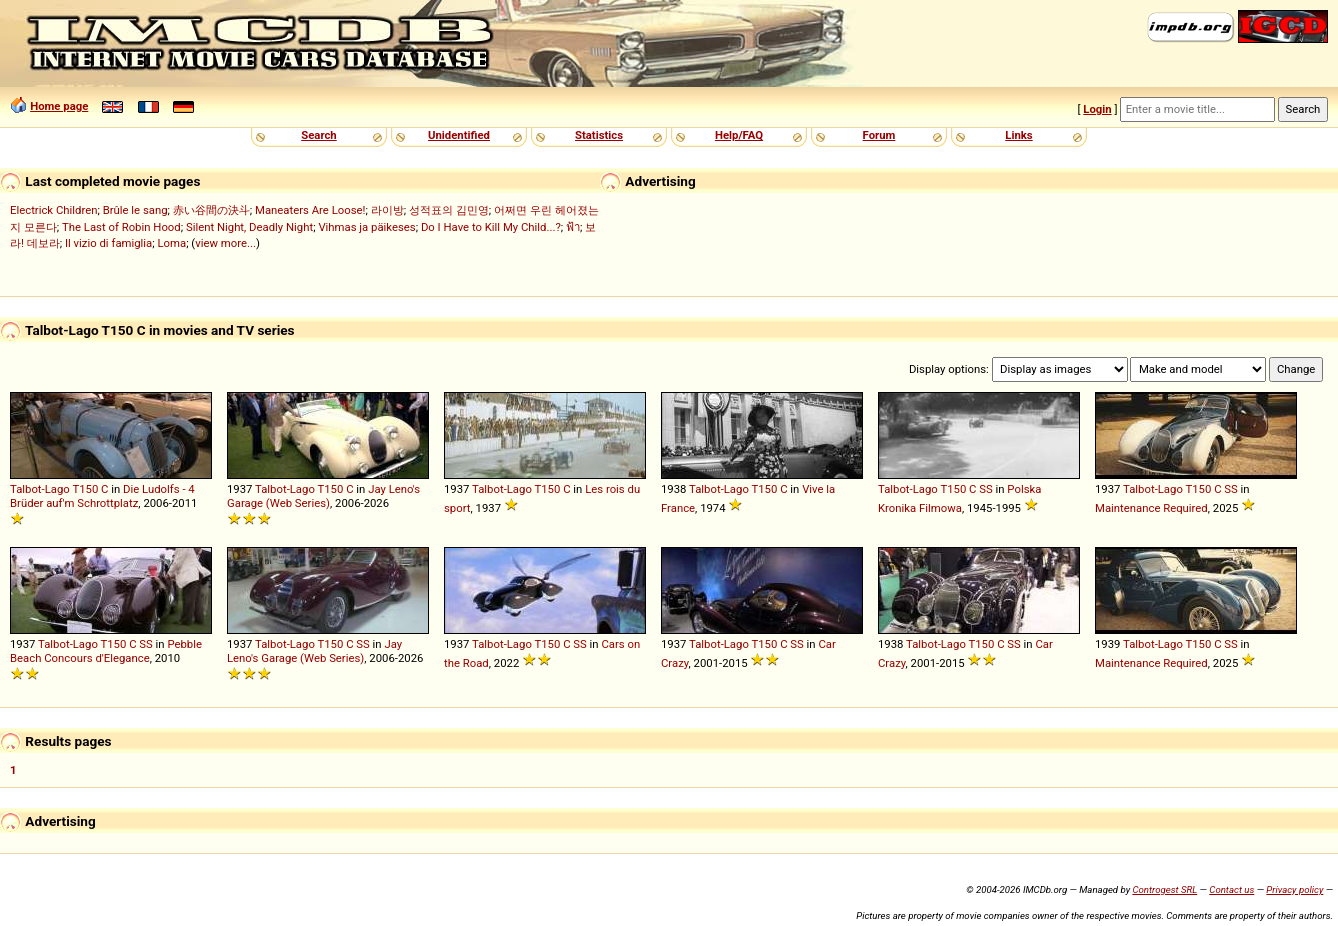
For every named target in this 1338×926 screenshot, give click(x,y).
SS (985, 489)
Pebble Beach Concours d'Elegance (106, 651)
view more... (225, 243)
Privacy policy (1294, 889)
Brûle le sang (135, 210)
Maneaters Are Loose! (310, 210)
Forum (879, 135)
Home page (59, 106)
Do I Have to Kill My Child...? (491, 227)
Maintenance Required (1151, 508)
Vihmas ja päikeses (366, 227)
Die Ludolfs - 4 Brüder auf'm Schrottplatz (102, 496)
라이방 (387, 210)
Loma (171, 243)
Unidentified (459, 135)
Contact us (1231, 889)
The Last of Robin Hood (121, 227)
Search (318, 135)
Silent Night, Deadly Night (249, 227)
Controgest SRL (1164, 889)
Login (1097, 109)
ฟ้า (573, 227)
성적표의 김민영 (449, 210)
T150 (85, 489)
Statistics (599, 135)
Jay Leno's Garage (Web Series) (323, 496)
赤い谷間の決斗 (211, 210)
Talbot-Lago (40, 489)
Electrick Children (53, 210)
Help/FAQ (739, 135)
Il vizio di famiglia (108, 243)
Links (1018, 135)
